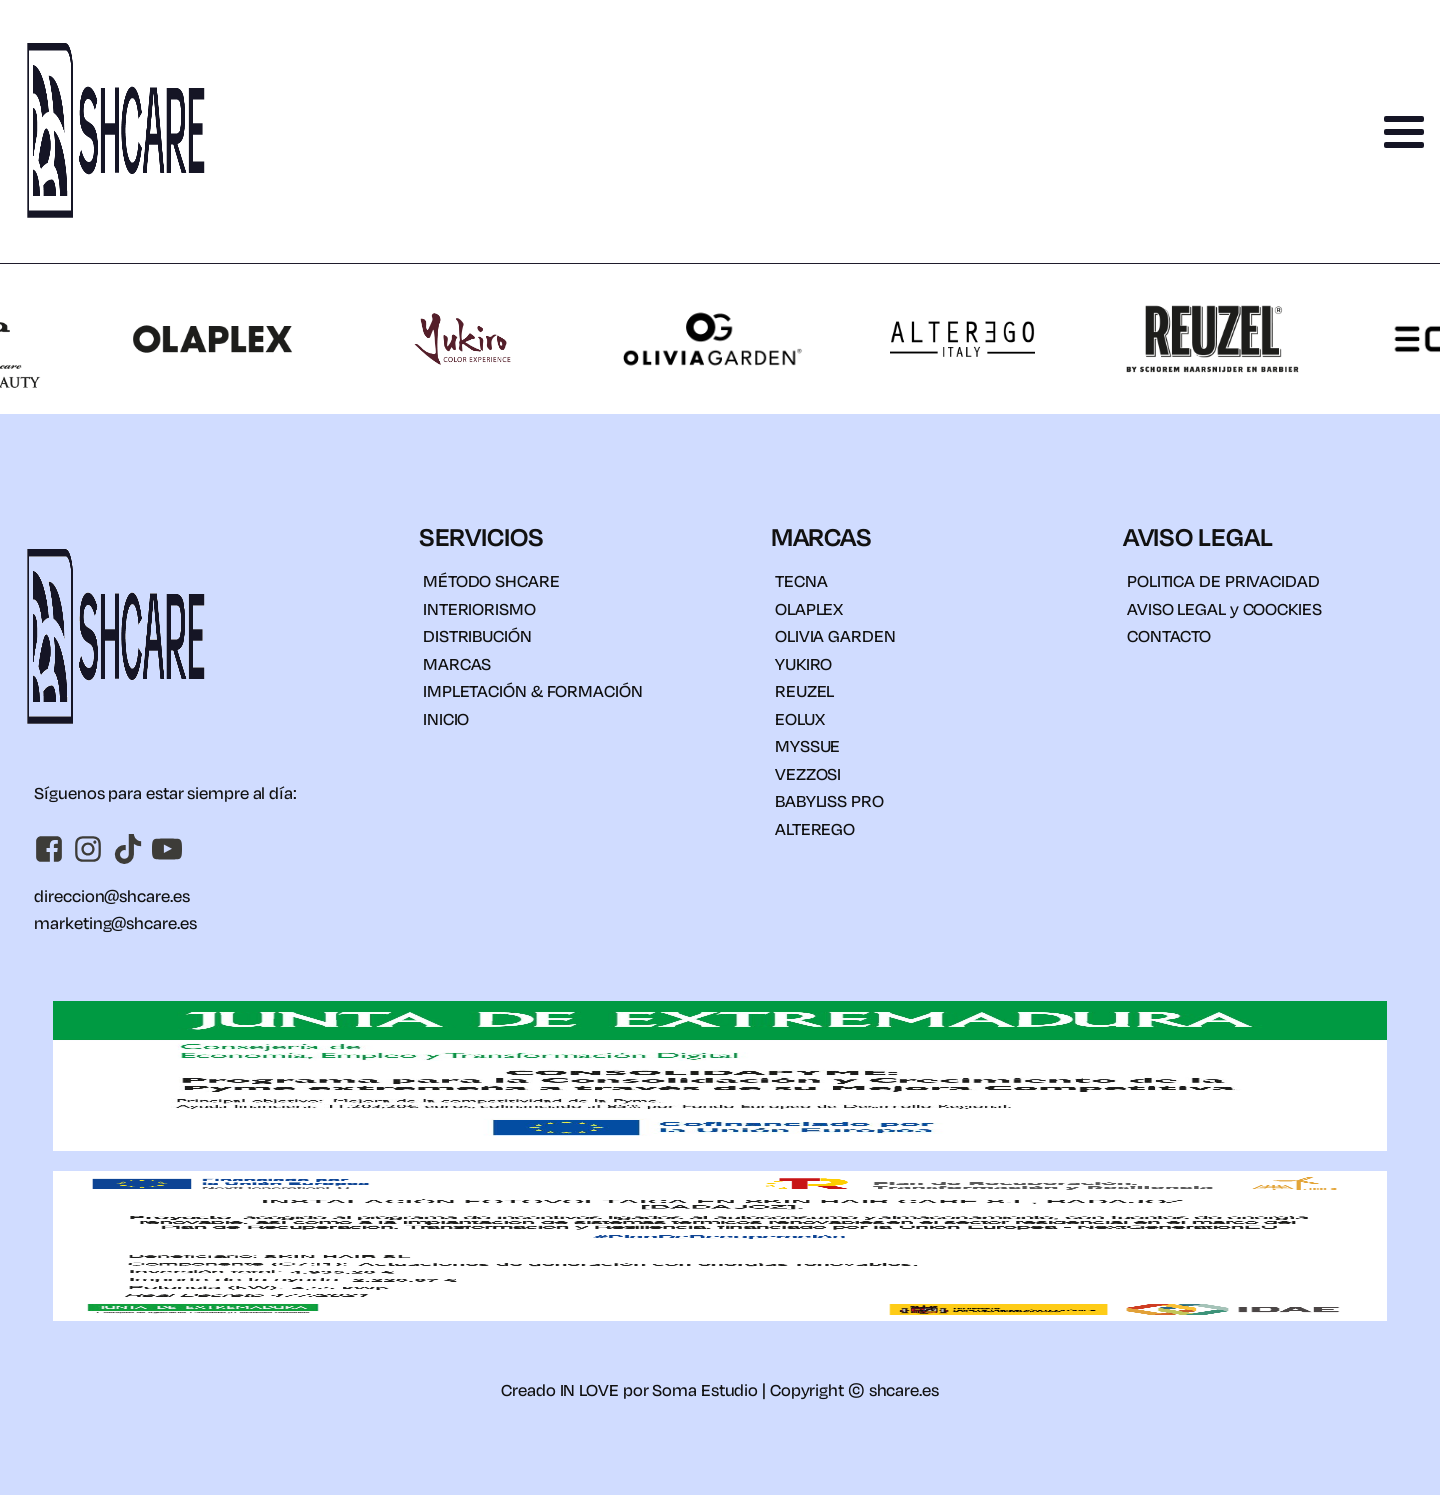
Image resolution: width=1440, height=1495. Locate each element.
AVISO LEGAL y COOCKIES (1224, 608)
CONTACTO (1169, 635)
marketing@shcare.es (115, 922)
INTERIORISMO (479, 608)
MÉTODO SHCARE (491, 580)
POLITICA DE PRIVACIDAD (1223, 580)
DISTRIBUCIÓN (477, 635)
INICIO (446, 718)
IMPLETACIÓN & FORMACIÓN (533, 690)
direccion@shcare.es (111, 895)
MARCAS (457, 663)
